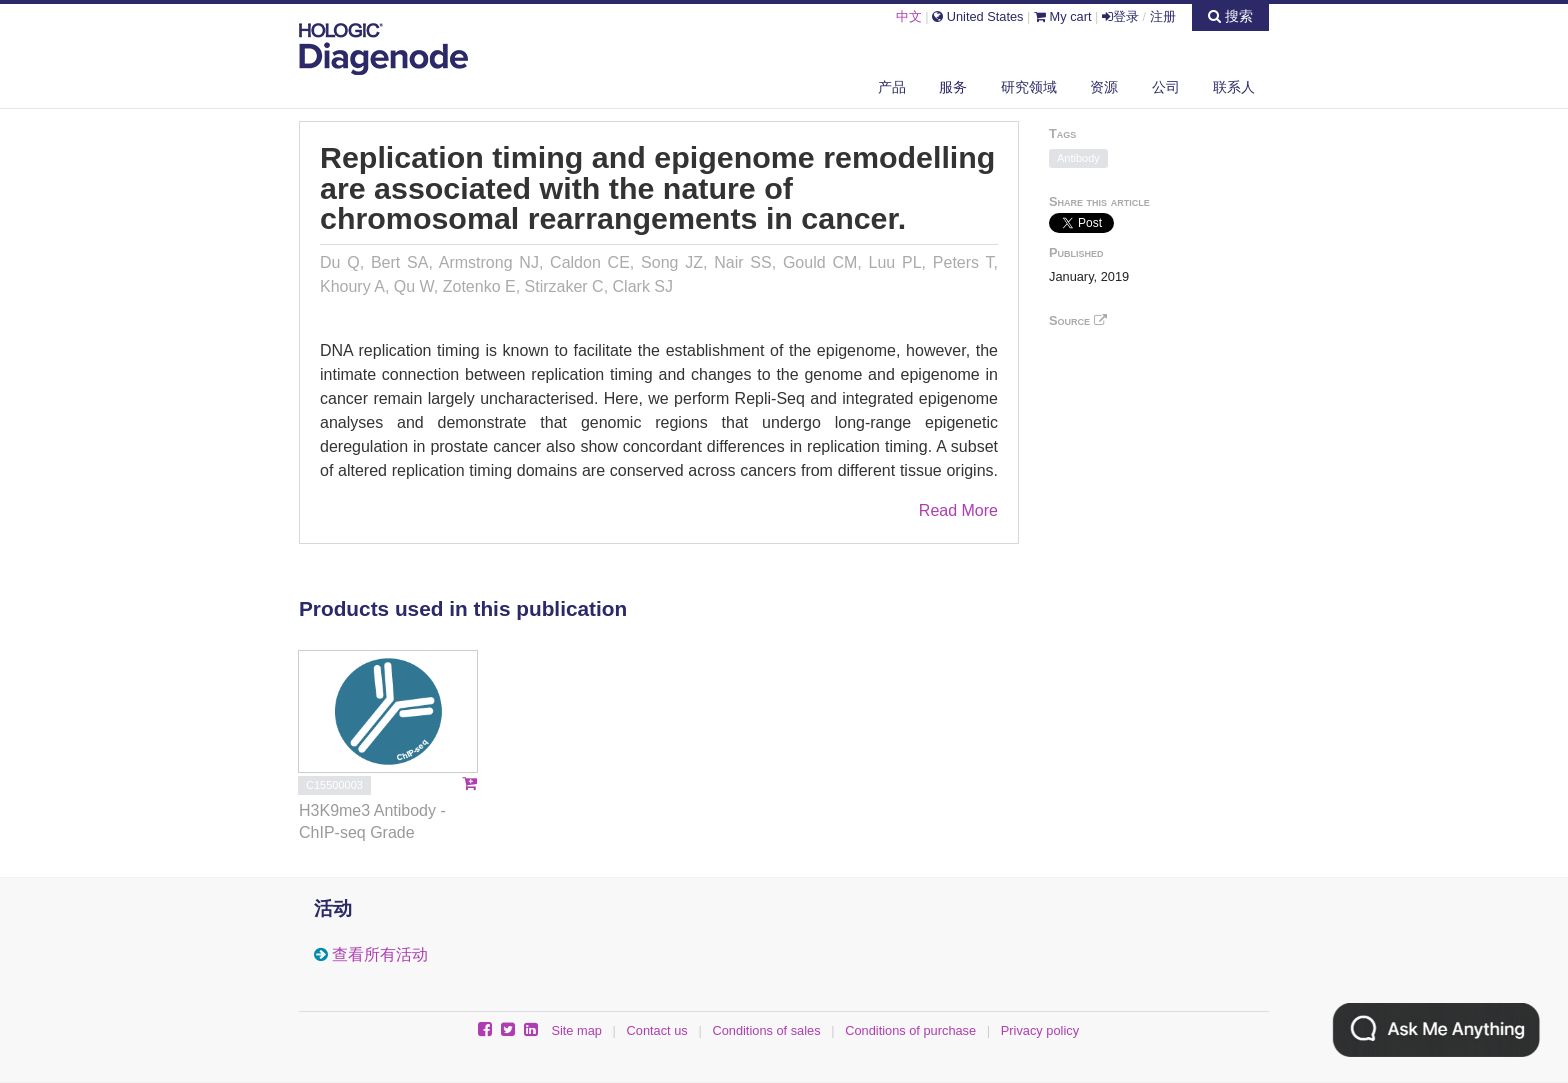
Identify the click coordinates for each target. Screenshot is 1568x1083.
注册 (1163, 16)
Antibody (1078, 158)
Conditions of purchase (910, 1030)
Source (1078, 320)
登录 (1120, 16)
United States (977, 16)
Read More (958, 510)
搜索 (1230, 16)
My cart (1063, 16)
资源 (1104, 87)
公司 (1166, 87)
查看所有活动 (380, 954)
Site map (576, 1030)
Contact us (657, 1030)
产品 (892, 87)
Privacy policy (1040, 1030)
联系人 (1234, 87)
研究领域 (1029, 87)
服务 (953, 87)
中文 (909, 16)
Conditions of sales (766, 1030)
